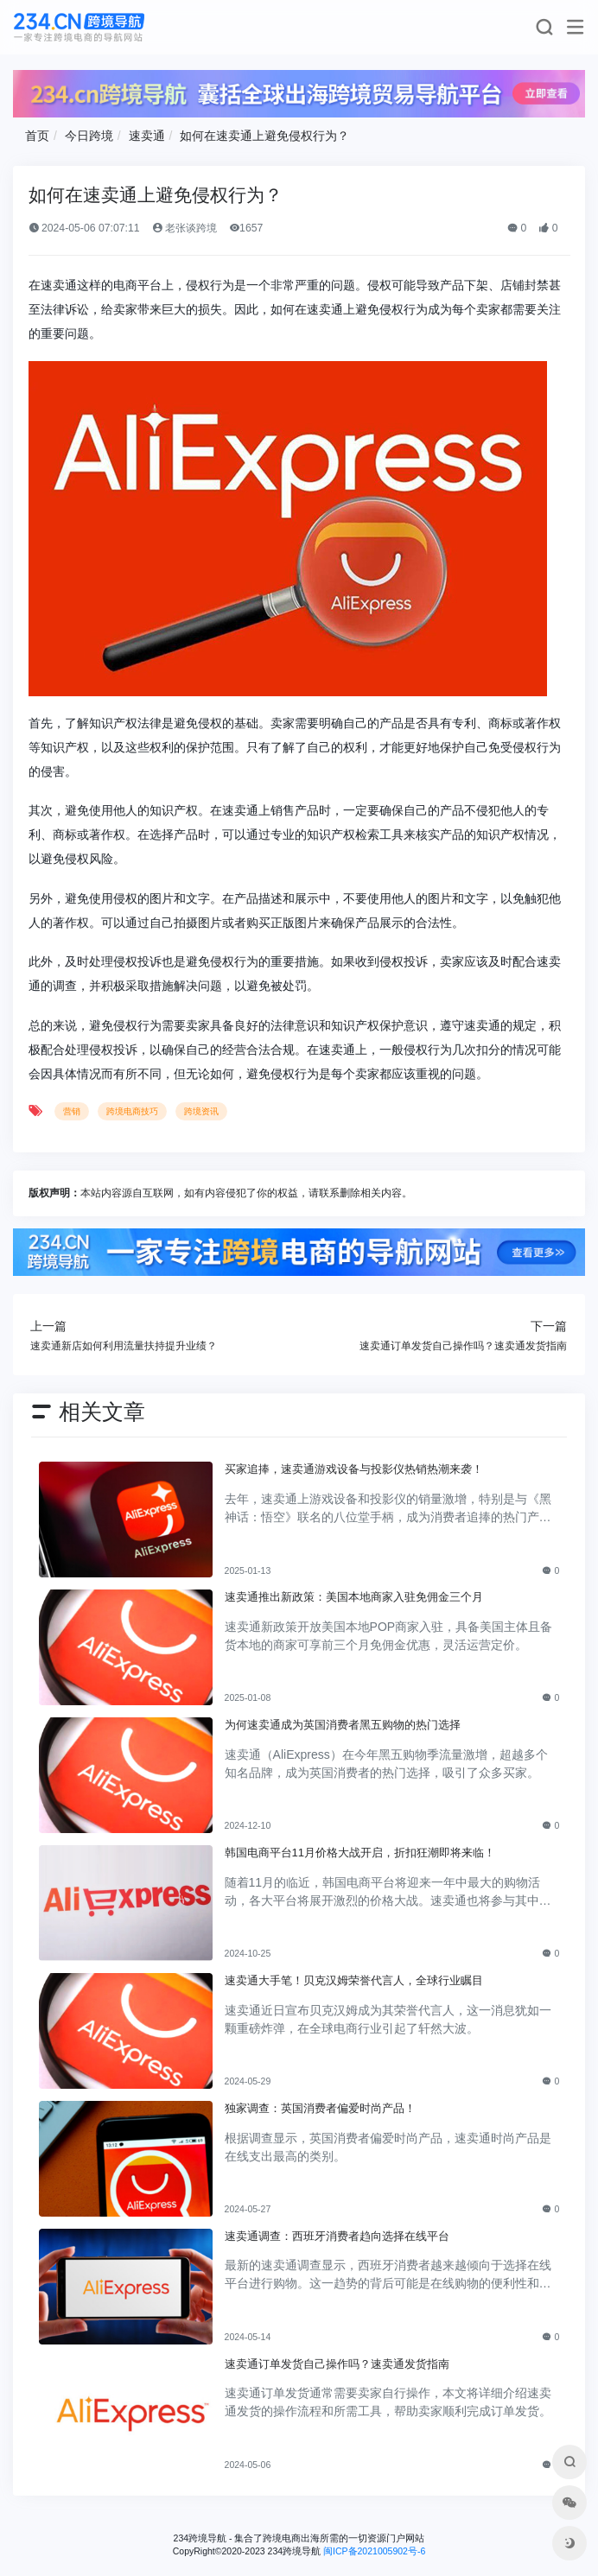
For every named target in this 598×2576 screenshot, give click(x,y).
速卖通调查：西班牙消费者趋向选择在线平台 (337, 2236)
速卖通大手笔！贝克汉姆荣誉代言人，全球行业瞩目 (354, 1980)
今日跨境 (89, 136)
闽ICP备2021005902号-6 (374, 2551)
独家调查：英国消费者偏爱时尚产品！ (320, 2108)
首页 (37, 136)
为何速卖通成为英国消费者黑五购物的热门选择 (343, 1724)
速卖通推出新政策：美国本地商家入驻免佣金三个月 (354, 1596)
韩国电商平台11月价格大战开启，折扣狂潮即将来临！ (360, 1852)
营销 (71, 1111)
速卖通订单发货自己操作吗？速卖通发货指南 (337, 2363)
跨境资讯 (201, 1111)
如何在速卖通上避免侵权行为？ (264, 136)
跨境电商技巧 (132, 1111)
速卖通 (147, 136)
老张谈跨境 (184, 228)
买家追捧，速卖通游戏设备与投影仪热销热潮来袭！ (354, 1468)
